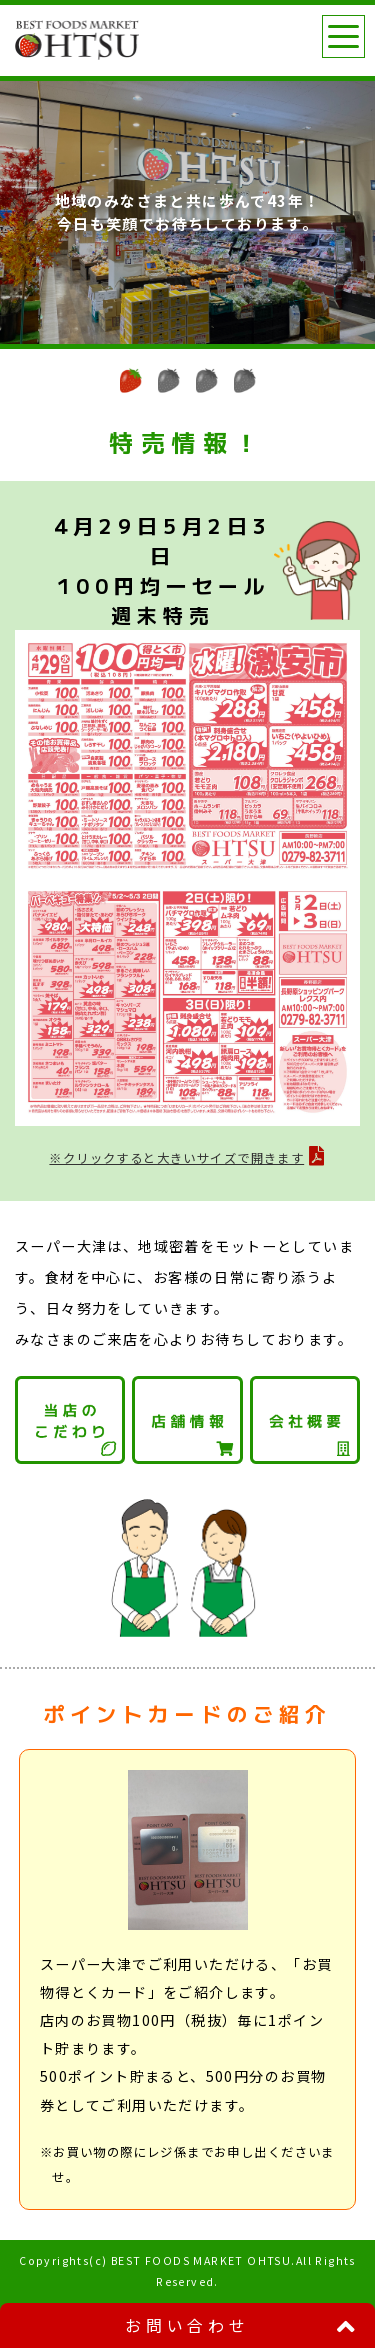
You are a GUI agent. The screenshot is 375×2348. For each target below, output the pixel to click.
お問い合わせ (187, 2325)
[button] (131, 380)
